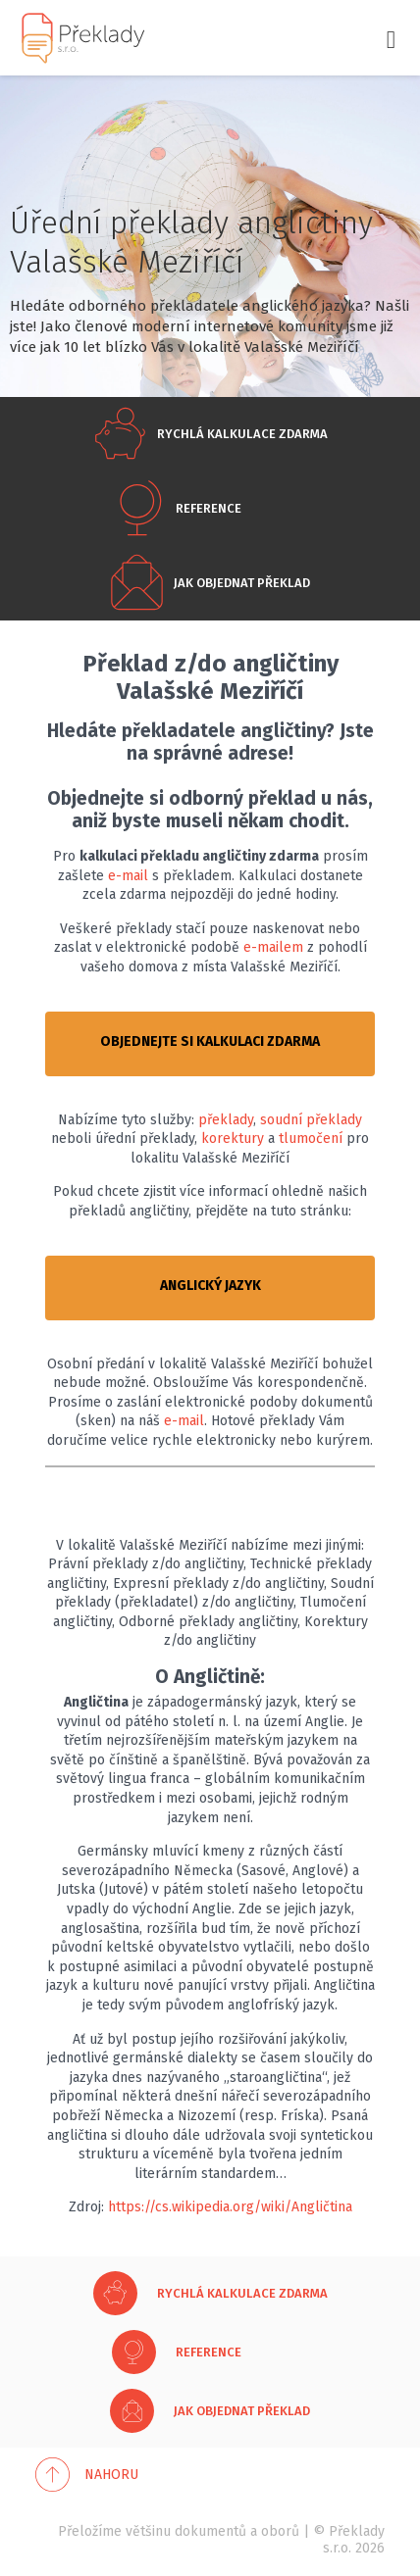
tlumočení (310, 1138)
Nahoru (111, 2474)
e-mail (128, 875)
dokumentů (210, 2531)
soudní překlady (311, 1120)
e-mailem (273, 947)
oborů (280, 2531)
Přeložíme (90, 2531)
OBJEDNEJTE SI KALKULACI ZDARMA (210, 1041)
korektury (232, 1138)
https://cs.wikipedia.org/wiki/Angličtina (230, 2207)
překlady (225, 1120)
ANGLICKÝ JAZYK (210, 1285)
